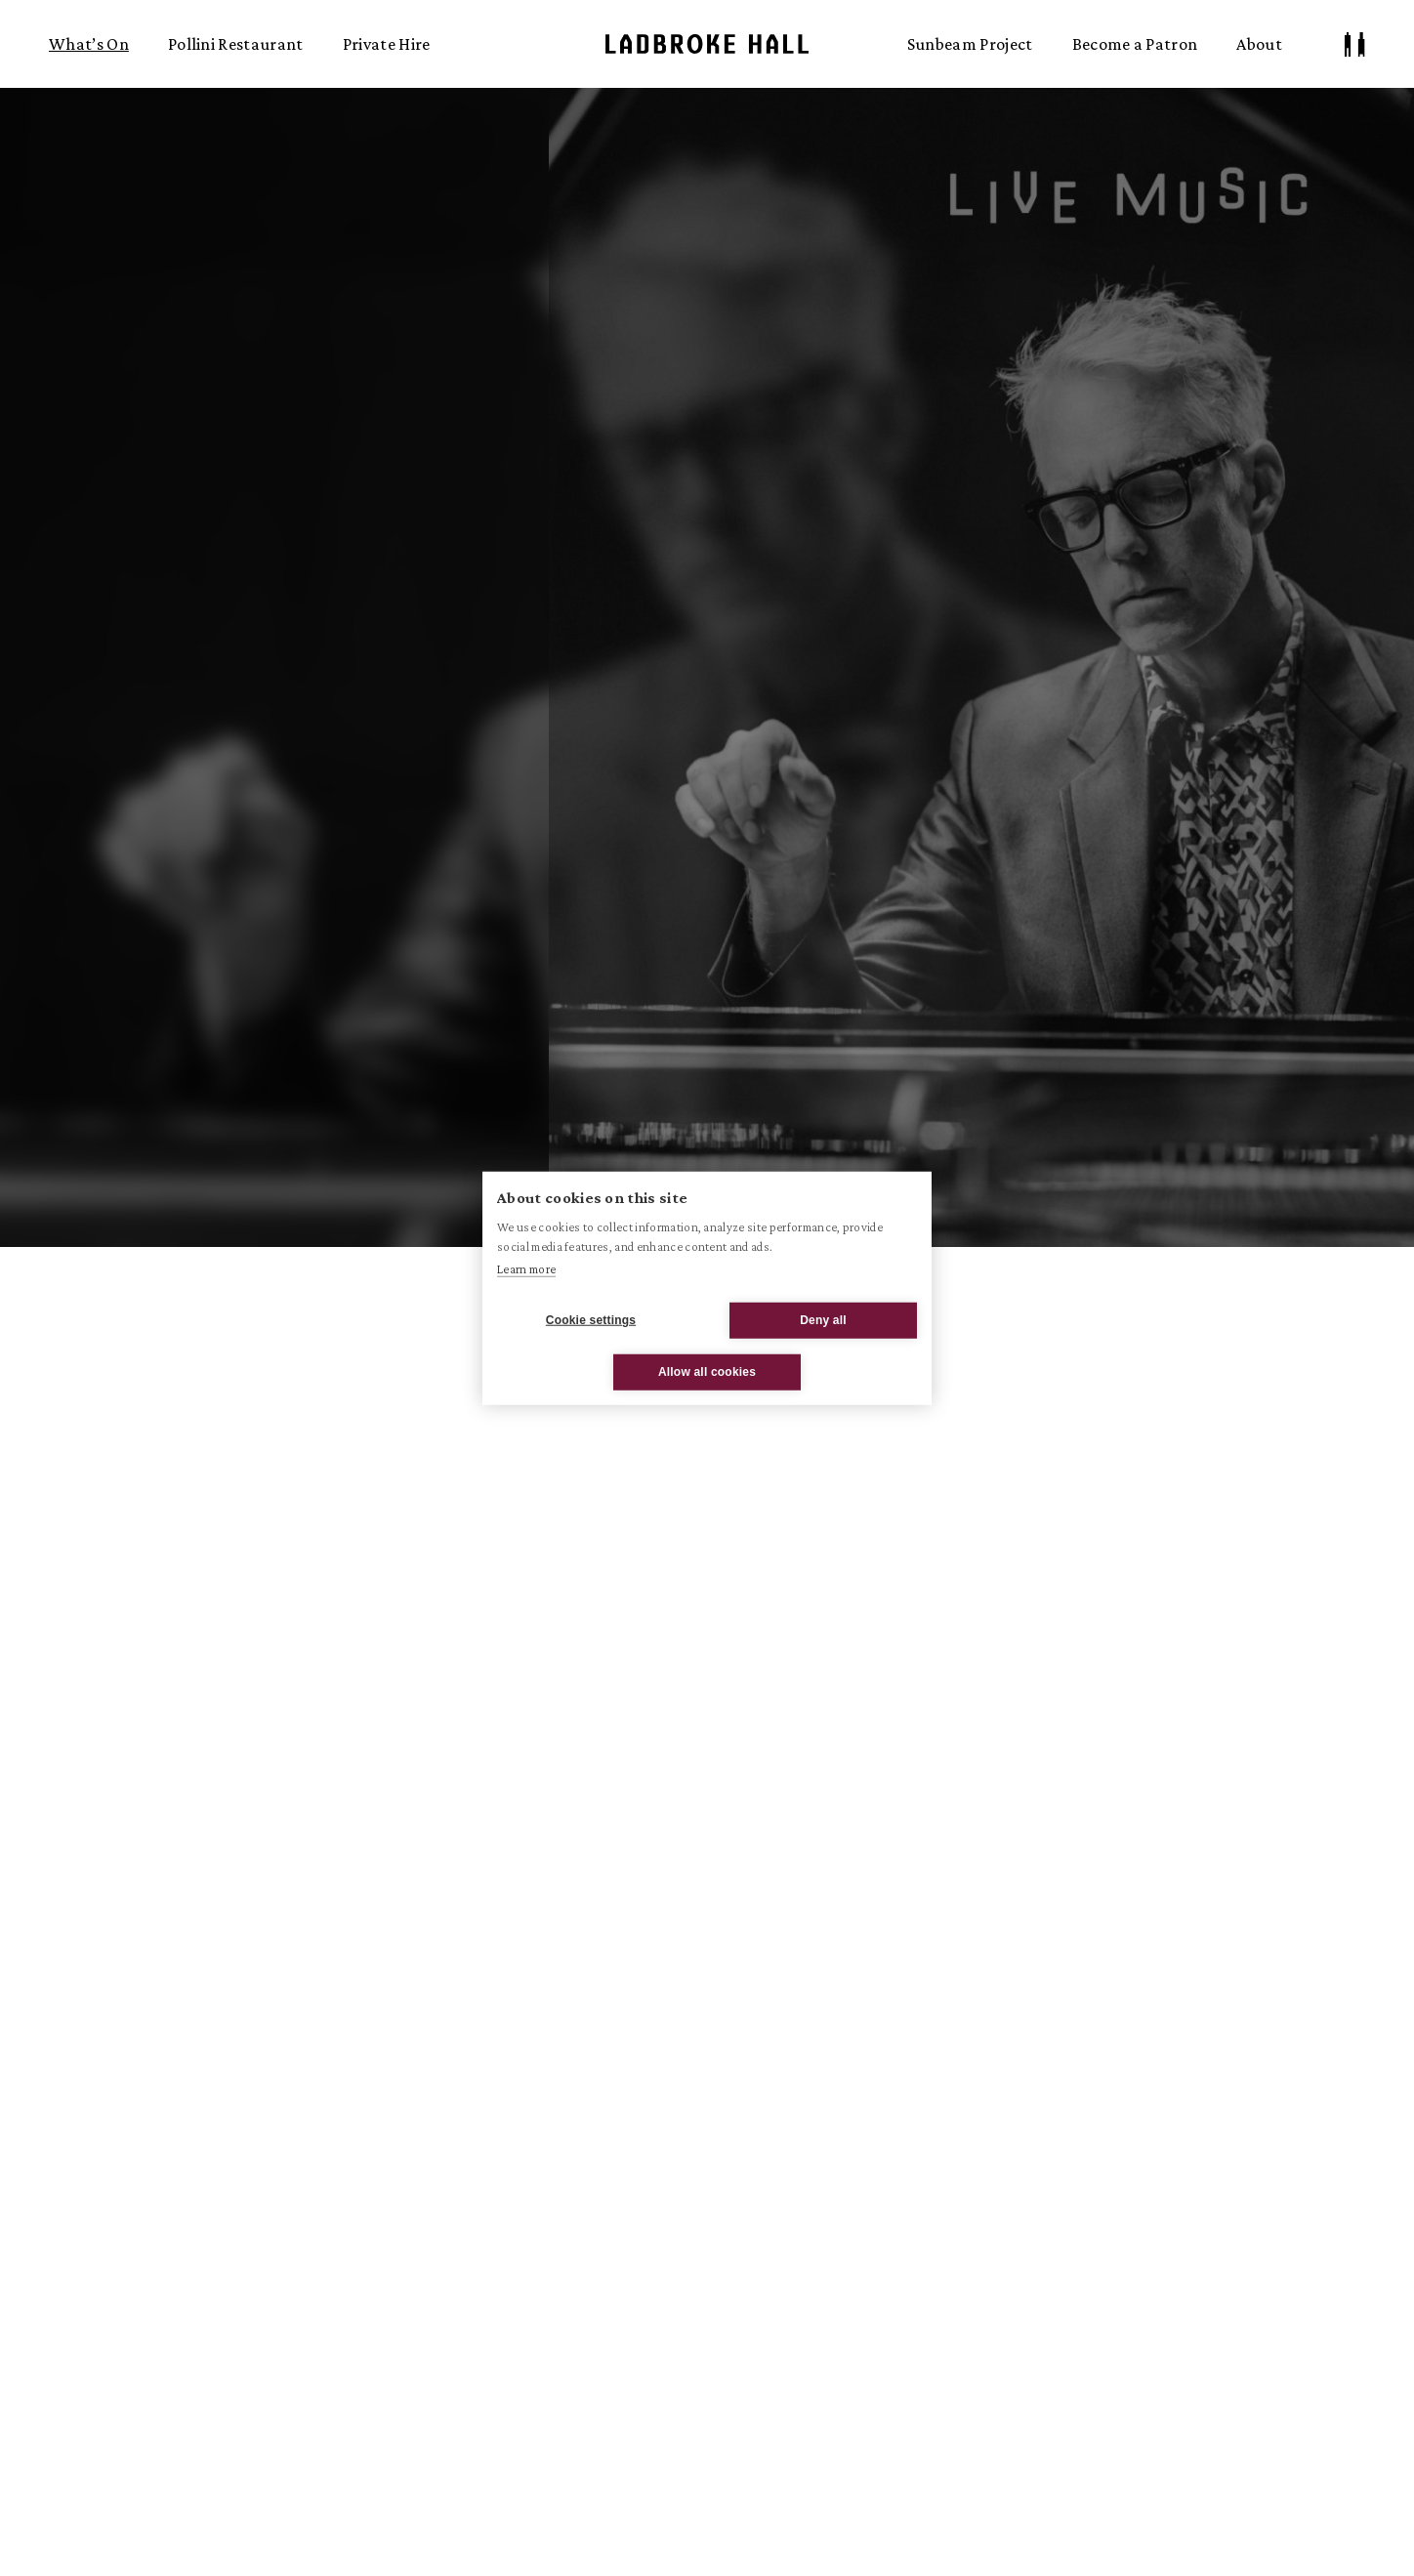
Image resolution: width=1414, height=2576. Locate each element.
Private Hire (387, 44)
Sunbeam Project (970, 44)
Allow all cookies (707, 1372)
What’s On (89, 44)
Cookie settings (591, 1320)
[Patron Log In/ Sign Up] (1355, 44)
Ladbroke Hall (707, 44)
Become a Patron (1135, 44)
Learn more (526, 1269)
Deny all (823, 1320)
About (1259, 44)
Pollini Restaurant (236, 44)
